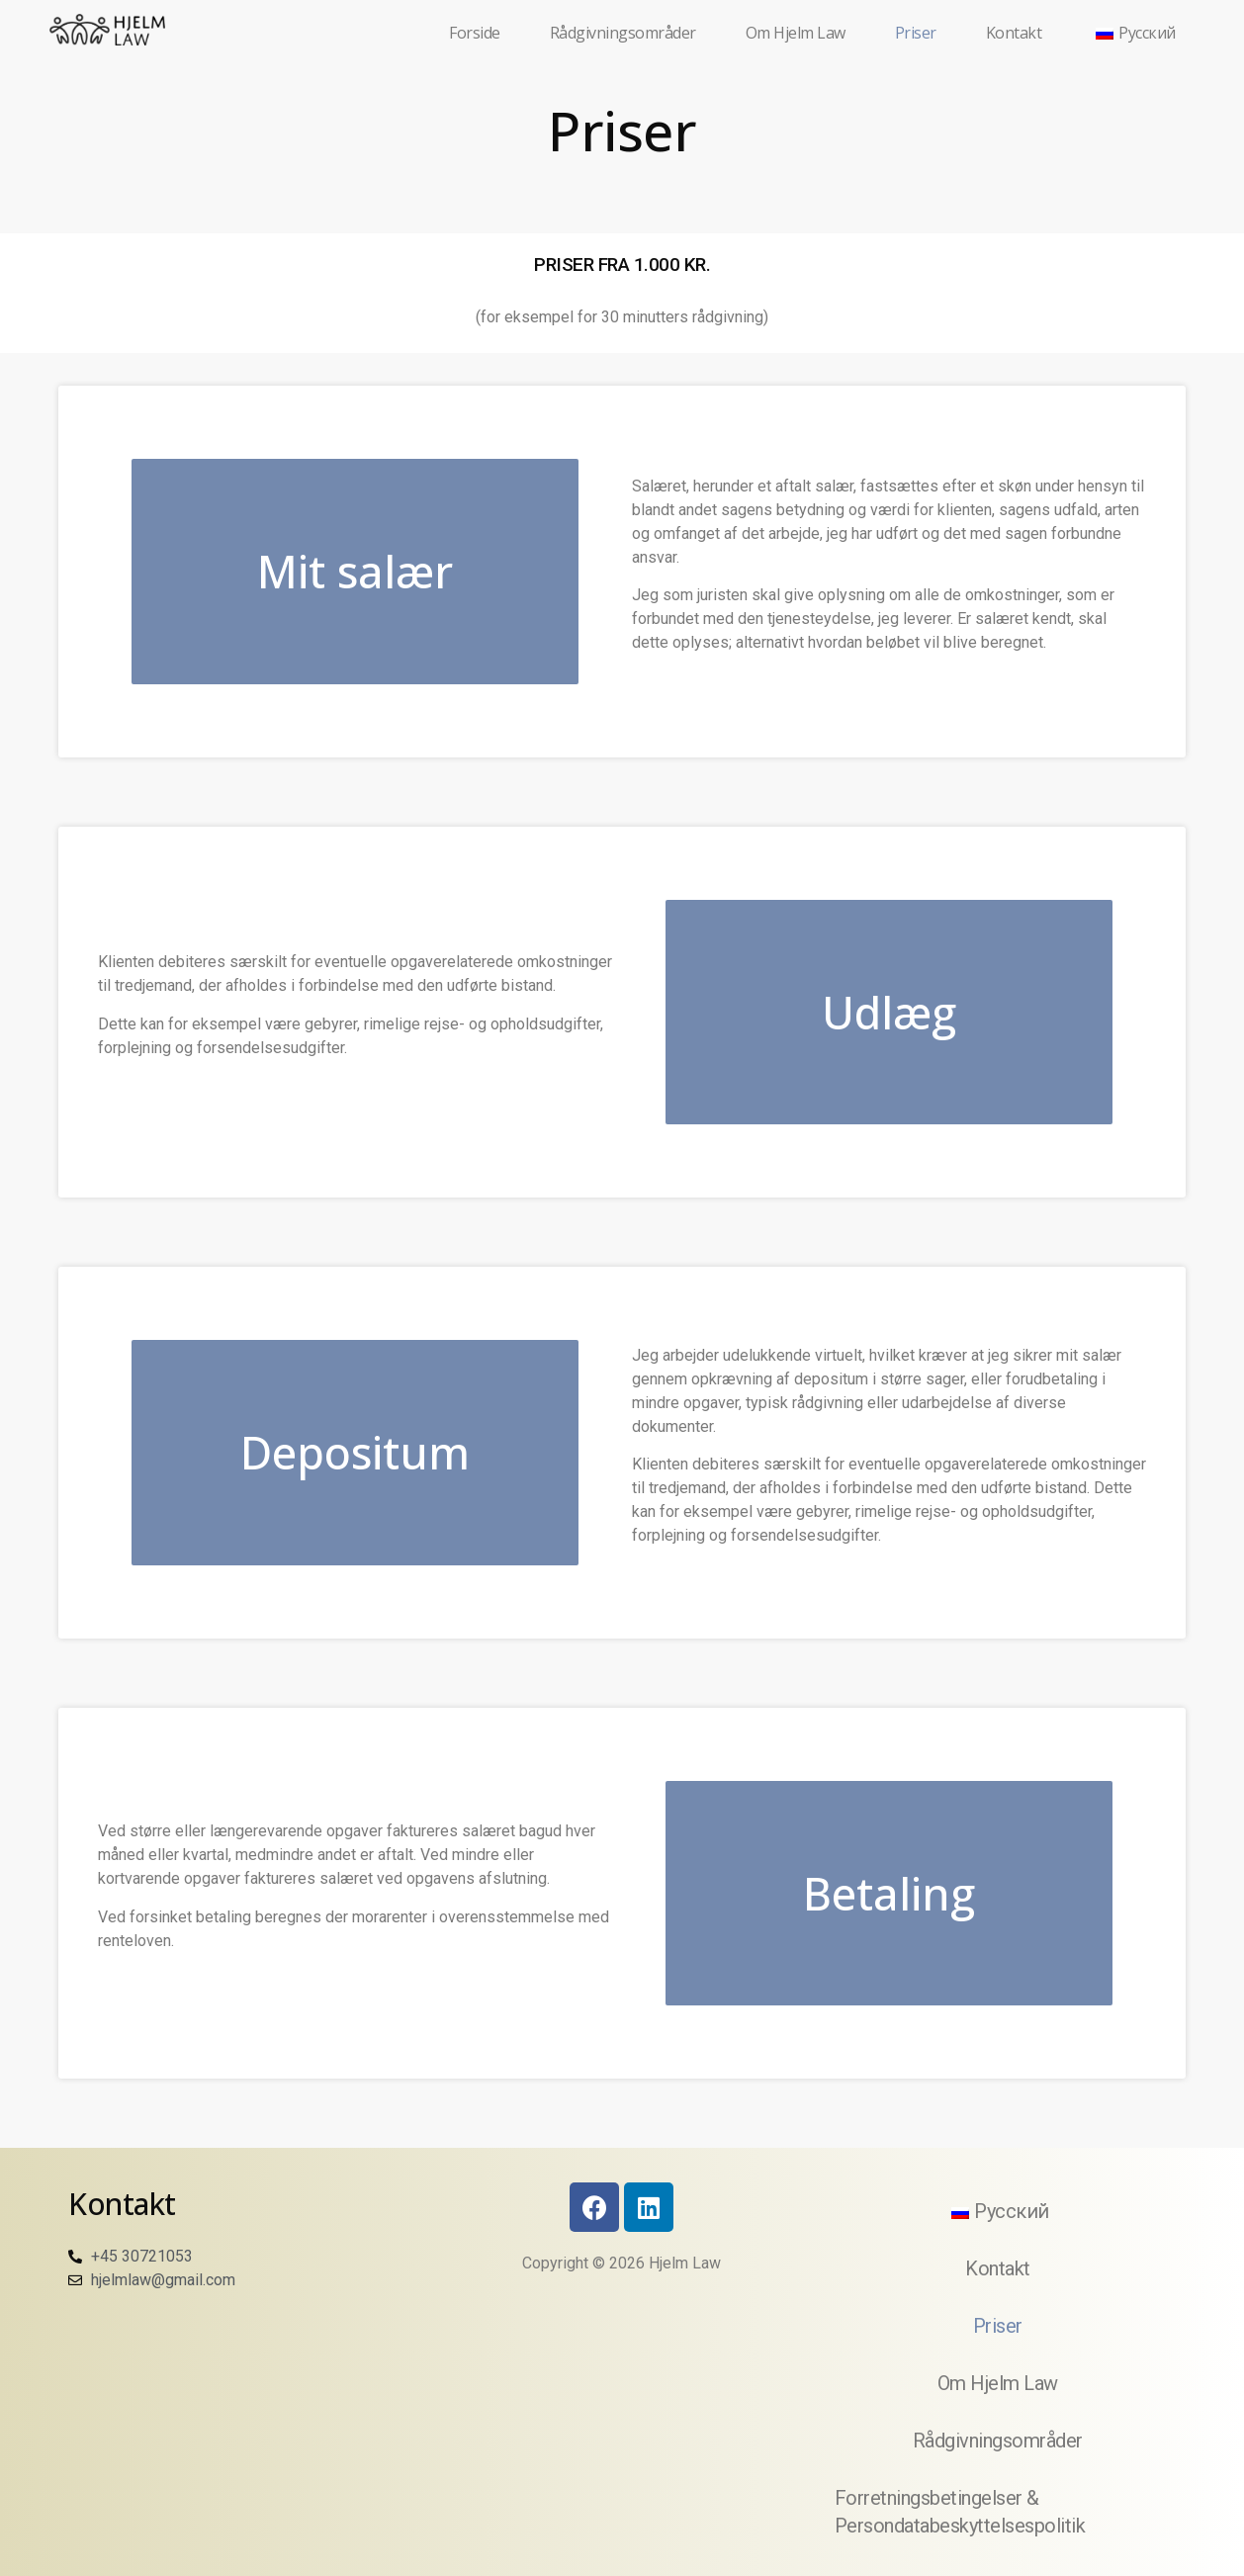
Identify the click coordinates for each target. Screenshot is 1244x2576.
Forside (474, 33)
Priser (915, 33)
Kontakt (1014, 33)
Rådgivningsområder (623, 33)
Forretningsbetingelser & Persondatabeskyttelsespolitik (960, 2511)
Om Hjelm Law (795, 33)
